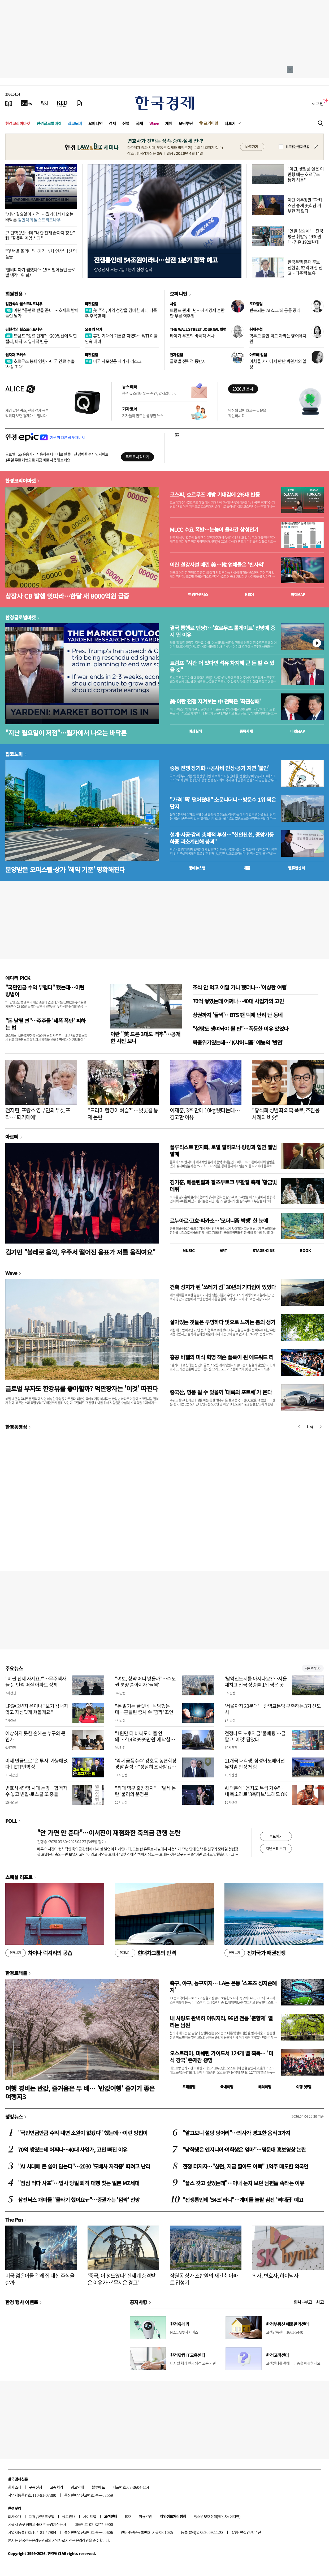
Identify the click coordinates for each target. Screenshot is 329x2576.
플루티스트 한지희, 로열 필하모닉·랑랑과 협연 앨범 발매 (223, 1150)
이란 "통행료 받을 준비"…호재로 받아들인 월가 (42, 313)
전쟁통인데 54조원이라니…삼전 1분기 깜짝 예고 (156, 259)
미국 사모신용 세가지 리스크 (113, 361)
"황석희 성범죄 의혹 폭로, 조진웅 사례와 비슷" (285, 1113)
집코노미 (75, 123)
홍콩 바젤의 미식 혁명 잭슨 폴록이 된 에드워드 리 (222, 1357)
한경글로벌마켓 (49, 123)
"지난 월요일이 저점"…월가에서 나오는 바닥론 (39, 217)
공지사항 (138, 2302)
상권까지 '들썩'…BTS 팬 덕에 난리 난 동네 (238, 1015)
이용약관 (145, 2516)
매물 (247, 868)
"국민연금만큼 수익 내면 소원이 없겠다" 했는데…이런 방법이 (82, 2133)
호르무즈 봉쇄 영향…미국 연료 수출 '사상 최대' (40, 364)
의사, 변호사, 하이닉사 (275, 2275)
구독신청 (35, 2487)
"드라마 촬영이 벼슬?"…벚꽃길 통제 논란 (123, 1113)
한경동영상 (16, 1426)
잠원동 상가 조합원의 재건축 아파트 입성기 (204, 2279)
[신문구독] (79, 103)
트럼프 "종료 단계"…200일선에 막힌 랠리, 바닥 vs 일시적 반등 (41, 338)
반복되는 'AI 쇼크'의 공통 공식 (274, 310)
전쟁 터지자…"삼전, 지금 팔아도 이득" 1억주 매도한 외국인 (245, 2166)
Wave (154, 123)
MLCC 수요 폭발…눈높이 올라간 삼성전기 (214, 529)
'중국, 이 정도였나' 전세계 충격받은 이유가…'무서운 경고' (121, 2279)
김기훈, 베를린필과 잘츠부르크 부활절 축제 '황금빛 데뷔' (223, 1185)
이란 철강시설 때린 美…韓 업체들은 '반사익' (217, 564)
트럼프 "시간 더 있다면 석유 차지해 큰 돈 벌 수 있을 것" (222, 666)
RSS (128, 2516)
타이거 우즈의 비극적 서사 (192, 335)
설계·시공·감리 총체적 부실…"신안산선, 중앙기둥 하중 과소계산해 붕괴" (222, 838)
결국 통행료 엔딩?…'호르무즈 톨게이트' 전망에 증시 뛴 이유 (222, 631)
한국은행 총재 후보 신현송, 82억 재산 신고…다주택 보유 (305, 267)
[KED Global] (62, 103)
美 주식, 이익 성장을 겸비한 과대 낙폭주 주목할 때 (121, 313)
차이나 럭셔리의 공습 (38, 1953)
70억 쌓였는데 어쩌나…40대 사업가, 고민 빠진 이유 (72, 2149)
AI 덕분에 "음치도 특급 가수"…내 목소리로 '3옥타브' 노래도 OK (256, 1791)
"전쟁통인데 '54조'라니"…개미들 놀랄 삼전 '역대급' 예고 (243, 2200)
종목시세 (246, 731)
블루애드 (98, 2487)
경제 (112, 123)
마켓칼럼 (91, 303)
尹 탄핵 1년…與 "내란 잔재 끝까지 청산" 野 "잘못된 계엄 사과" (40, 235)
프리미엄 (211, 123)
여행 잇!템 (303, 2086)
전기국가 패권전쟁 (254, 1953)
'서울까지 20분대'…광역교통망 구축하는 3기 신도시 (273, 1709)
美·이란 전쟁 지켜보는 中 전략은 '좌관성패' (215, 701)
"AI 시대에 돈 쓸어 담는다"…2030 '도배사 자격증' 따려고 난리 (84, 2166)
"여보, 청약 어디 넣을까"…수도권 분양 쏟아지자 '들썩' (145, 1681)
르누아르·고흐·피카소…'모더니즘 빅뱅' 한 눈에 (219, 1220)
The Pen (14, 2219)
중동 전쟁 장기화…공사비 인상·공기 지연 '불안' (219, 768)
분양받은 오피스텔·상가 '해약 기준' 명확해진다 (65, 869)
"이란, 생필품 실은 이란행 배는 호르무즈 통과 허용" (306, 174)
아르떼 (11, 1136)
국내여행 (226, 2086)
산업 (125, 123)
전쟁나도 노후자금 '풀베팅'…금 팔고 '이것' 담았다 (255, 1736)
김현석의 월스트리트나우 (23, 303)
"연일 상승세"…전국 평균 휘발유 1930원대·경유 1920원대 (305, 236)
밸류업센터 (296, 868)
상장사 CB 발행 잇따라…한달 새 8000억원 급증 (67, 596)
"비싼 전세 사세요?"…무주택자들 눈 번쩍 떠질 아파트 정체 (35, 1681)
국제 (139, 123)
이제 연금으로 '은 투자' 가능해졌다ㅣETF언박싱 (36, 1763)
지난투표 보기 (276, 1848)
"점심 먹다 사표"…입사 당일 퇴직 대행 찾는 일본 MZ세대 (78, 2183)
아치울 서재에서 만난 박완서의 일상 (277, 364)
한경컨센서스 (198, 594)
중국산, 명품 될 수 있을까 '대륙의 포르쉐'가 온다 (221, 1392)
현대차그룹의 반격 (145, 1953)
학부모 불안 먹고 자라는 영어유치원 (277, 338)
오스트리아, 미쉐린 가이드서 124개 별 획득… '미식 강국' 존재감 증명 (221, 2056)
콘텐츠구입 (46, 2516)
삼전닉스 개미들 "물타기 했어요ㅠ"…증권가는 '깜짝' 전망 (79, 2200)
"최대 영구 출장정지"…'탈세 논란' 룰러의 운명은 (145, 1791)
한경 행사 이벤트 (21, 2302)
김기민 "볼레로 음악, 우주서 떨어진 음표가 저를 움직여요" (80, 1252)
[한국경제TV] (26, 103)
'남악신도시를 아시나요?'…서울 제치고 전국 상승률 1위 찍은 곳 (256, 1681)
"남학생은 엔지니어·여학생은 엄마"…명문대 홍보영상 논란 (244, 2149)
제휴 (32, 2516)
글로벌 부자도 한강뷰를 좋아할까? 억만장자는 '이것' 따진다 (81, 1388)
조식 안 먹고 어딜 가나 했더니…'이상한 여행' (240, 987)
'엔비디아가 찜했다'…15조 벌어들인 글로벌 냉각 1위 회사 (40, 272)
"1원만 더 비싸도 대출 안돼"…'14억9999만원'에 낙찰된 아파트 (145, 1739)
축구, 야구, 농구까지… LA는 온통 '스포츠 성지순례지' (223, 1986)
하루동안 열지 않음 (297, 146)
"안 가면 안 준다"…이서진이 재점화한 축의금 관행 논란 (108, 1832)
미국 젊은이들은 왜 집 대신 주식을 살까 (39, 2279)
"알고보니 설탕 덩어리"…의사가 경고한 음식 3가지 (236, 2133)
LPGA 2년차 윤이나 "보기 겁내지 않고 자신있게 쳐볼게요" (36, 1709)
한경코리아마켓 (17, 123)
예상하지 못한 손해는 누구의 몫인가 (35, 1736)
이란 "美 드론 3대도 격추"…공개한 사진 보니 (145, 1037)
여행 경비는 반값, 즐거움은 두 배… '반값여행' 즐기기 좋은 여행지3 (80, 2092)
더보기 (230, 123)
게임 (168, 123)
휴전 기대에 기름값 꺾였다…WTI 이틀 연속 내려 (121, 338)
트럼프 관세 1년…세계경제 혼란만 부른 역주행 (197, 313)
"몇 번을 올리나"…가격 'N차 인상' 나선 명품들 (41, 254)
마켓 (298, 594)
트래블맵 (189, 2086)
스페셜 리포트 (19, 1877)
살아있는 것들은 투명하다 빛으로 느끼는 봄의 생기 (222, 1322)
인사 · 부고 (303, 2302)
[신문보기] (8, 103)
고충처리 (56, 2487)
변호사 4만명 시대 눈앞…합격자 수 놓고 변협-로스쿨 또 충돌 (36, 1791)
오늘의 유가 (93, 329)
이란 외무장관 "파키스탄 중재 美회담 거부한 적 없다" (305, 205)
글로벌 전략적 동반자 (188, 361)
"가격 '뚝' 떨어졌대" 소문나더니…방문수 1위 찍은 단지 (223, 803)
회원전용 (14, 293)
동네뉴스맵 (197, 868)
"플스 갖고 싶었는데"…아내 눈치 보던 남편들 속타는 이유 (243, 2183)
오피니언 (95, 123)
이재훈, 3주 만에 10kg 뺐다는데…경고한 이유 (205, 1113)
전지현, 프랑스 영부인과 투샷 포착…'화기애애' (37, 1113)
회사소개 (14, 2487)
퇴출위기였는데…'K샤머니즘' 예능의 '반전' (238, 1042)
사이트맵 (89, 2516)
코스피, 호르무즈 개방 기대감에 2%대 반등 (215, 494)
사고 (320, 2302)
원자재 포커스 (15, 354)
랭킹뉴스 (14, 2116)
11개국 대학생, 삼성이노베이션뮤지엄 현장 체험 (255, 1763)
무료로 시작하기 (137, 456)
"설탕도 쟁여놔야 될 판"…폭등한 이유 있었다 (240, 1028)
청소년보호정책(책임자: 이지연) (217, 2516)
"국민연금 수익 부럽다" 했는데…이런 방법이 (44, 990)
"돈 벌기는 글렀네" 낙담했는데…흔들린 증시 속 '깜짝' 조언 (144, 1709)
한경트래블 (16, 1972)
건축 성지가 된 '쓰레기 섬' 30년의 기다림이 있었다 (223, 1287)
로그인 (318, 103)
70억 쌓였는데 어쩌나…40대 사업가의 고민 (238, 1001)
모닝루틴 (186, 123)
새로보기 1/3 (313, 1668)
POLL (11, 1820)
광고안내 (77, 2487)
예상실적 (195, 731)
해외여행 (264, 2086)
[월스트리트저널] (44, 103)
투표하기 (276, 1836)
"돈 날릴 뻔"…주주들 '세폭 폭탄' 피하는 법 (45, 1024)
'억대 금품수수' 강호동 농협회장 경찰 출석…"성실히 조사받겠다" (145, 1767)
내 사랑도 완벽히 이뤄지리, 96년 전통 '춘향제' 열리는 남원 (221, 2021)
